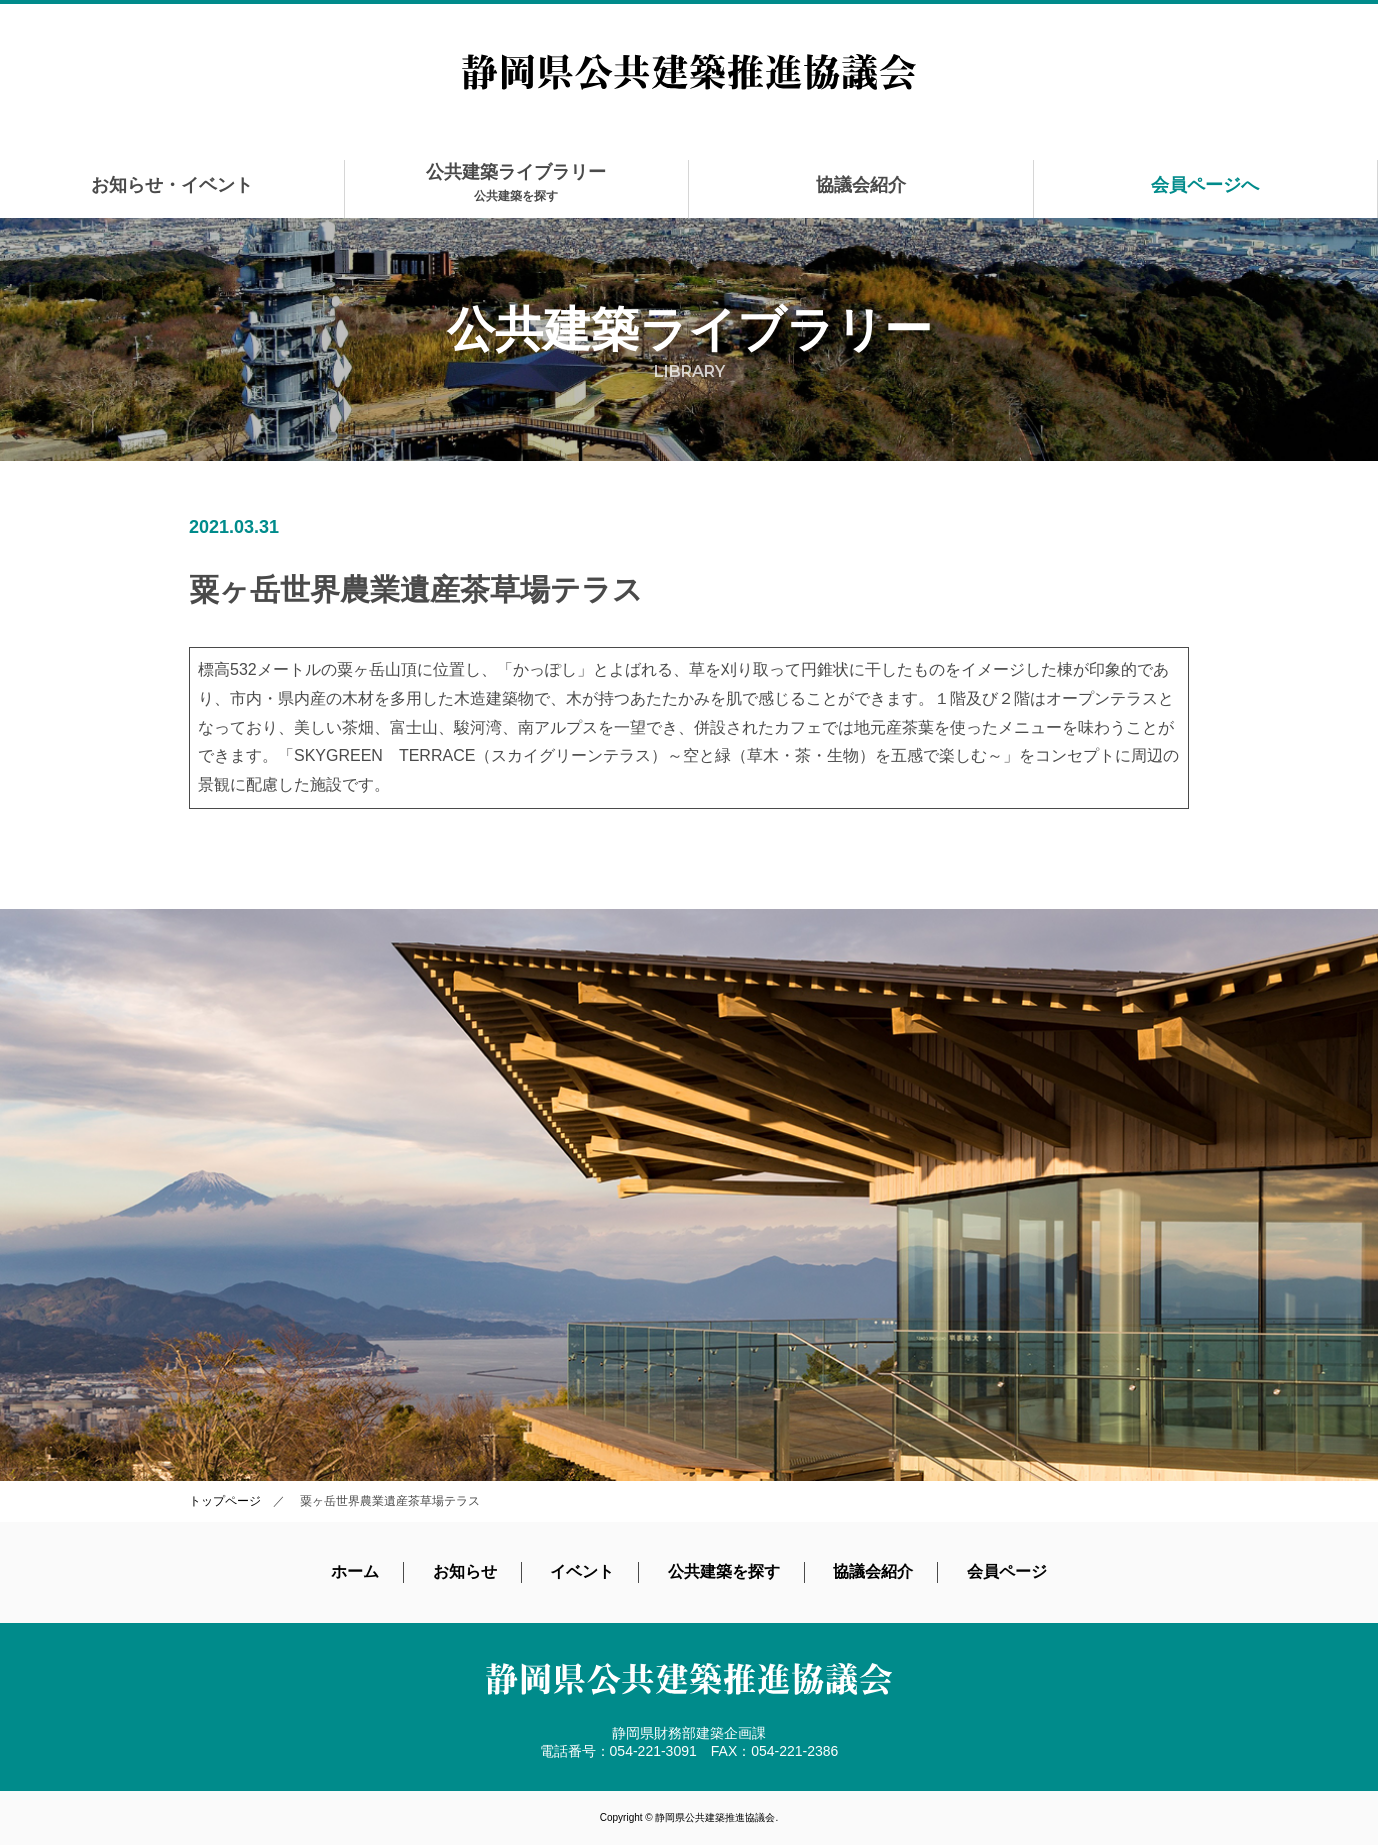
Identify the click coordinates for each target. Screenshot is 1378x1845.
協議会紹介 (861, 185)
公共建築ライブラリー (516, 182)
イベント (582, 1571)
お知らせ (465, 1571)
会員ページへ (1205, 185)
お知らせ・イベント (172, 185)
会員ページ (1007, 1571)
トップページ (225, 1501)
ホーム (355, 1571)
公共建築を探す (724, 1571)
